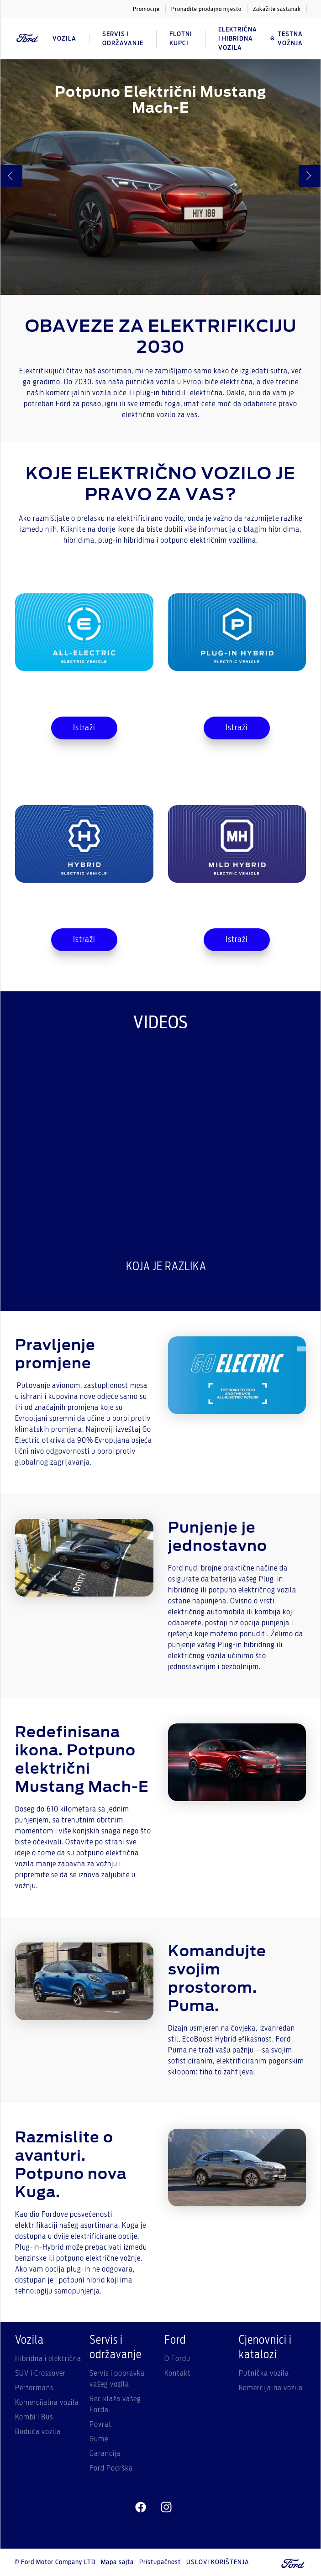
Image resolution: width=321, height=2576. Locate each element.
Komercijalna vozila (47, 2402)
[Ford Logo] (27, 39)
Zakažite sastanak (277, 9)
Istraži (84, 728)
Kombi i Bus (34, 2417)
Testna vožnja (286, 39)
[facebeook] (140, 2507)
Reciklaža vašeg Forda (115, 2404)
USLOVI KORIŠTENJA (217, 2562)
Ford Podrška (111, 2468)
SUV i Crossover (40, 2373)
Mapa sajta (117, 2562)
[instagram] (166, 2507)
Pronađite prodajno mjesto (206, 9)
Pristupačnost (160, 2562)
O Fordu (177, 2358)
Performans (34, 2388)
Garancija (105, 2453)
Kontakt (177, 2373)
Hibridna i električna (48, 2358)
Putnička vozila (264, 2373)
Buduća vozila (38, 2431)
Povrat (100, 2424)
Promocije (146, 9)
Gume (98, 2439)
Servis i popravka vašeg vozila (117, 2379)
